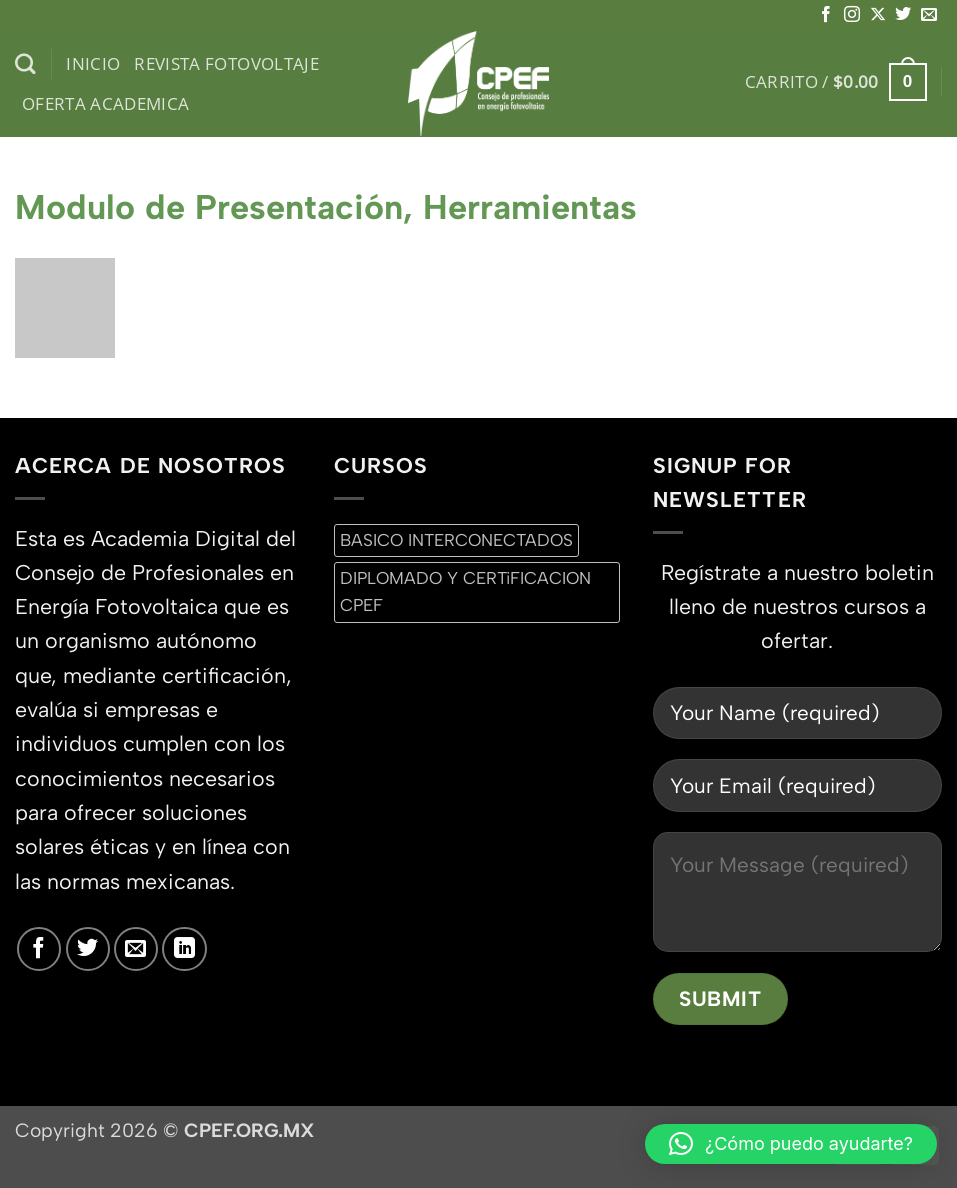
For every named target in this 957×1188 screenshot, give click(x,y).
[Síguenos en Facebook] (826, 15)
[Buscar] (25, 64)
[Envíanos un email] (929, 15)
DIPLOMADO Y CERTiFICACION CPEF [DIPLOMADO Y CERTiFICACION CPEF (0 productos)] (465, 591)
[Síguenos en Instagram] (852, 15)
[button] (836, 82)
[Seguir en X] (878, 15)
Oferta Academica (106, 103)
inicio (93, 63)
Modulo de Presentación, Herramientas (326, 207)
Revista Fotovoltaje (226, 63)
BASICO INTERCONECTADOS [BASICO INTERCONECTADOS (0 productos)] (456, 540)
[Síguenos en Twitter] (903, 15)
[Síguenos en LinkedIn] (184, 949)
